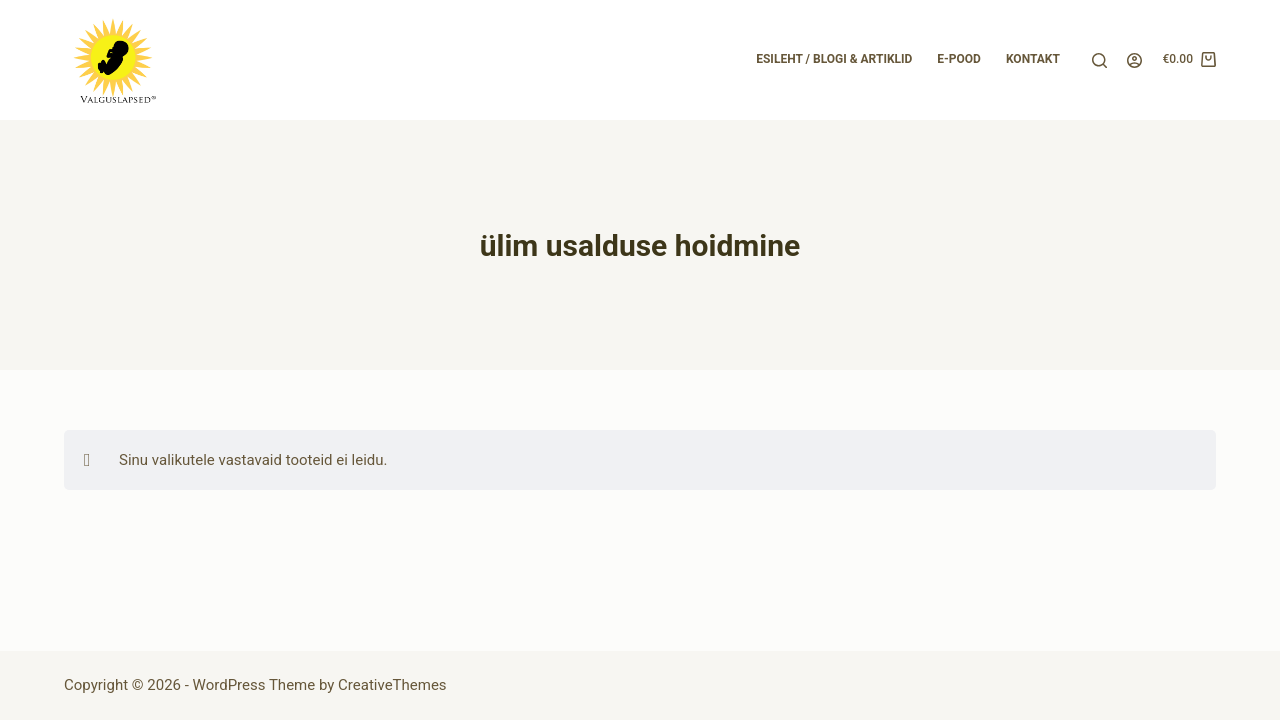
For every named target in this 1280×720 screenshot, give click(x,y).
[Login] (1134, 60)
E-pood (959, 59)
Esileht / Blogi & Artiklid (834, 59)
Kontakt (1033, 59)
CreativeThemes (392, 685)
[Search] (1099, 60)
